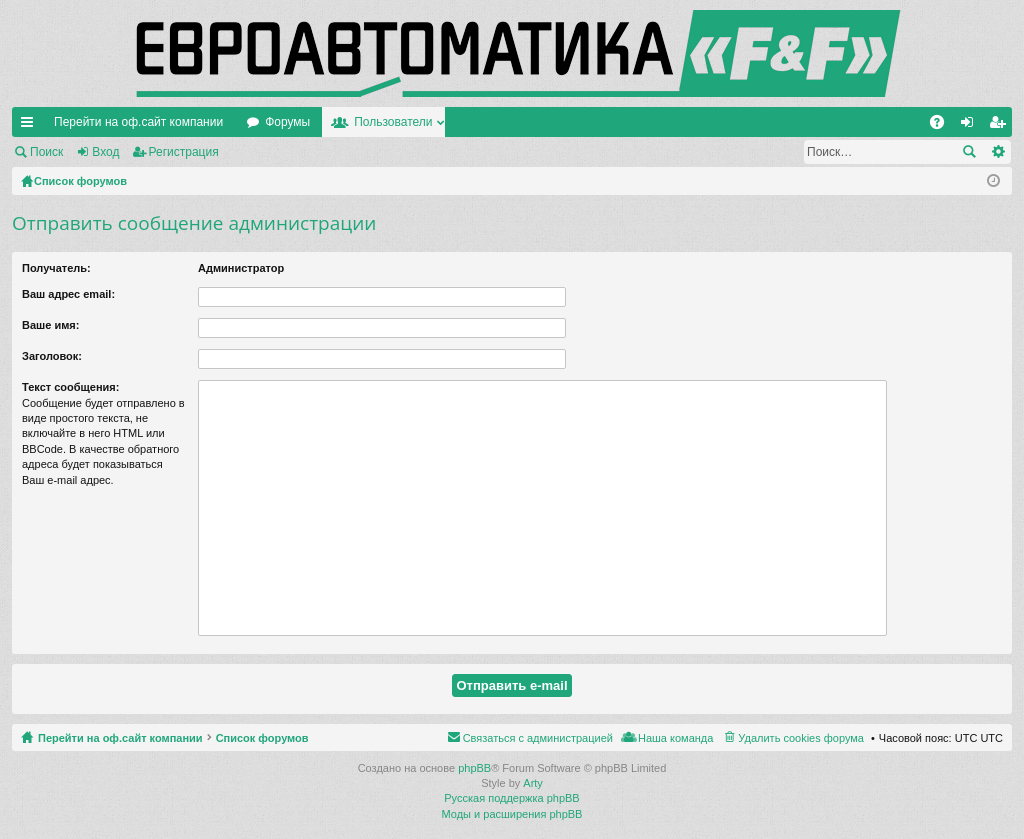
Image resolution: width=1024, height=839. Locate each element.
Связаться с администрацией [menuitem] (538, 738)
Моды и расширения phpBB (512, 814)
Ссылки (31, 126)
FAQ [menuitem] (943, 126)
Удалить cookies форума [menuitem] (801, 738)
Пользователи (393, 122)
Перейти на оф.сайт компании (138, 122)
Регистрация (184, 152)
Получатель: (56, 268)
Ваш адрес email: (68, 294)
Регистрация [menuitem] (1001, 126)
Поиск (46, 152)
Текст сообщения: (70, 387)
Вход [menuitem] (971, 126)
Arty (533, 783)
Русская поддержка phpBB (511, 798)
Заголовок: (52, 356)
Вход (105, 152)
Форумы (287, 122)
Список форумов (262, 738)
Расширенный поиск (997, 152)
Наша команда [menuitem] (675, 738)
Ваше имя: (50, 325)
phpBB (474, 768)
